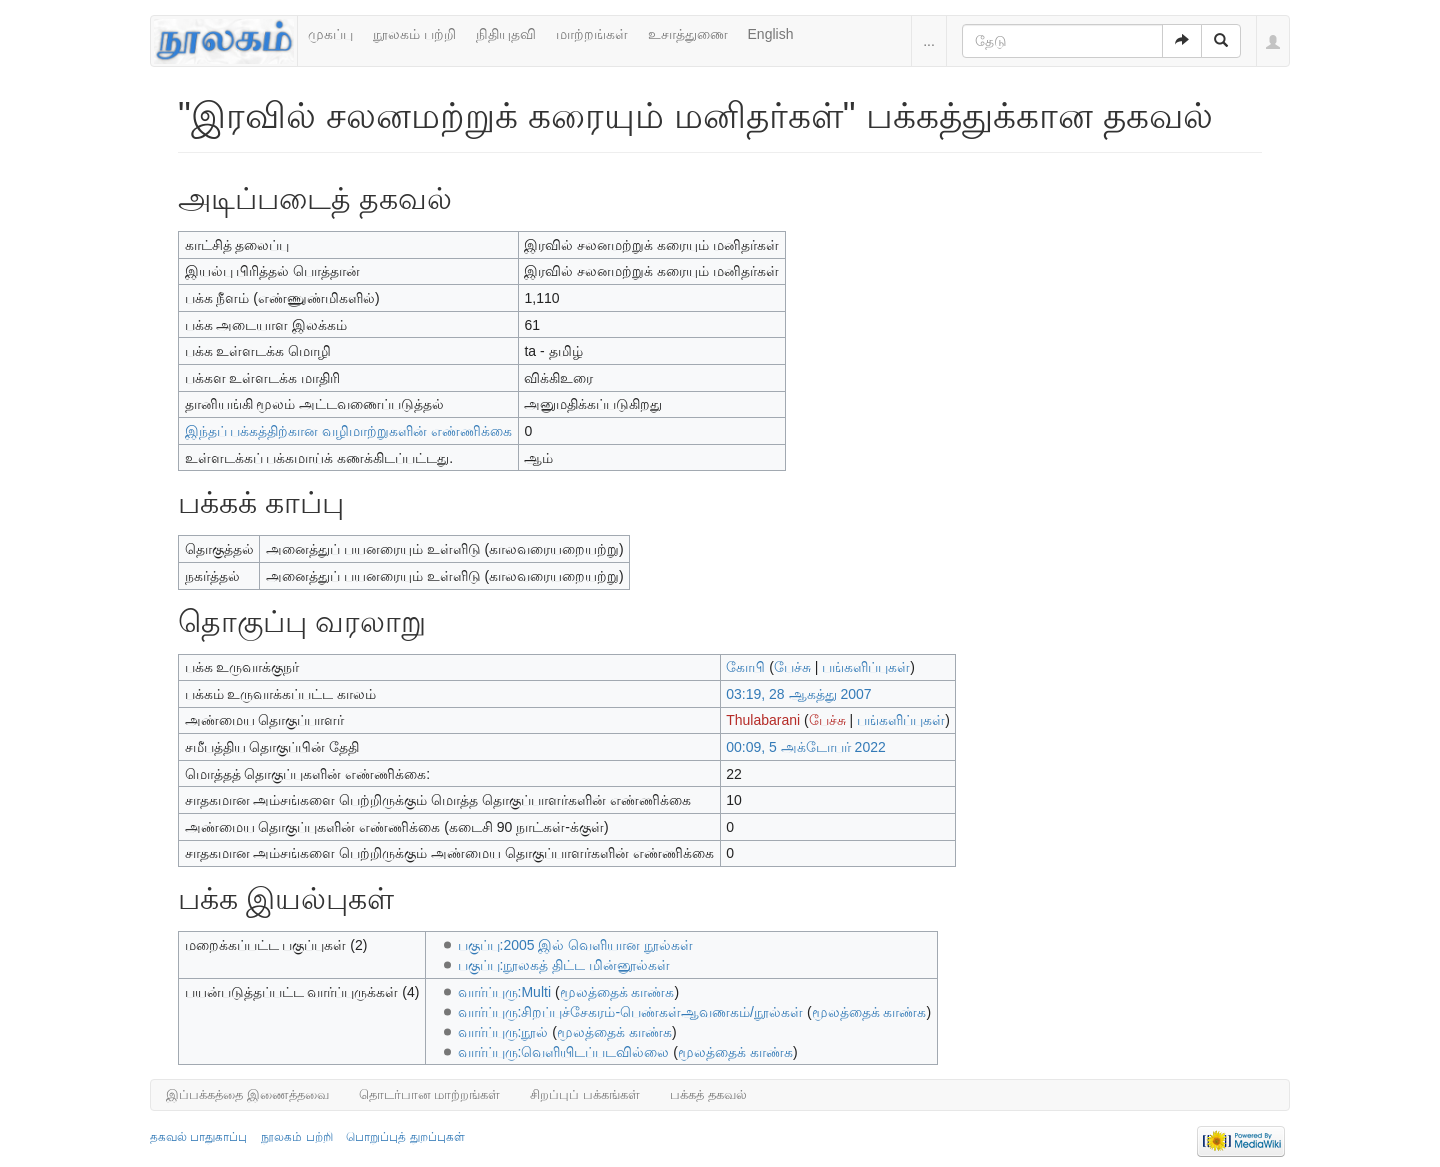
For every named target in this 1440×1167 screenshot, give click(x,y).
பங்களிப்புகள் (866, 667)
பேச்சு (792, 667)
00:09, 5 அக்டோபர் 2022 (806, 747)
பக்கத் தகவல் (708, 1094)
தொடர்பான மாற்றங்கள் (430, 1094)
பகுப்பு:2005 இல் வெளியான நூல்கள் (576, 945)
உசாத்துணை (688, 34)
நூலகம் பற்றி (414, 34)
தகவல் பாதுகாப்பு (198, 1137)
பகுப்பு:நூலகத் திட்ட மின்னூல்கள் (564, 965)
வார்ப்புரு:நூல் (503, 1032)
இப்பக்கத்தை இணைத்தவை (247, 1094)
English (771, 34)
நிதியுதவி (506, 34)
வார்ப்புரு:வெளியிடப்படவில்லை (564, 1052)
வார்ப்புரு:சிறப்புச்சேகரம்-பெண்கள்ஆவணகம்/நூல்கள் (630, 1012)
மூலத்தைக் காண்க (617, 992)
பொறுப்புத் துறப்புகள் (405, 1137)
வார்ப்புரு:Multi (504, 992)
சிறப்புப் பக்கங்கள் (585, 1094)
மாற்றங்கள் (592, 34)
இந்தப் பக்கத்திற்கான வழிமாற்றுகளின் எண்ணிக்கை (349, 431)
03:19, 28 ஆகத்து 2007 (798, 694)
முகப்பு (330, 34)
